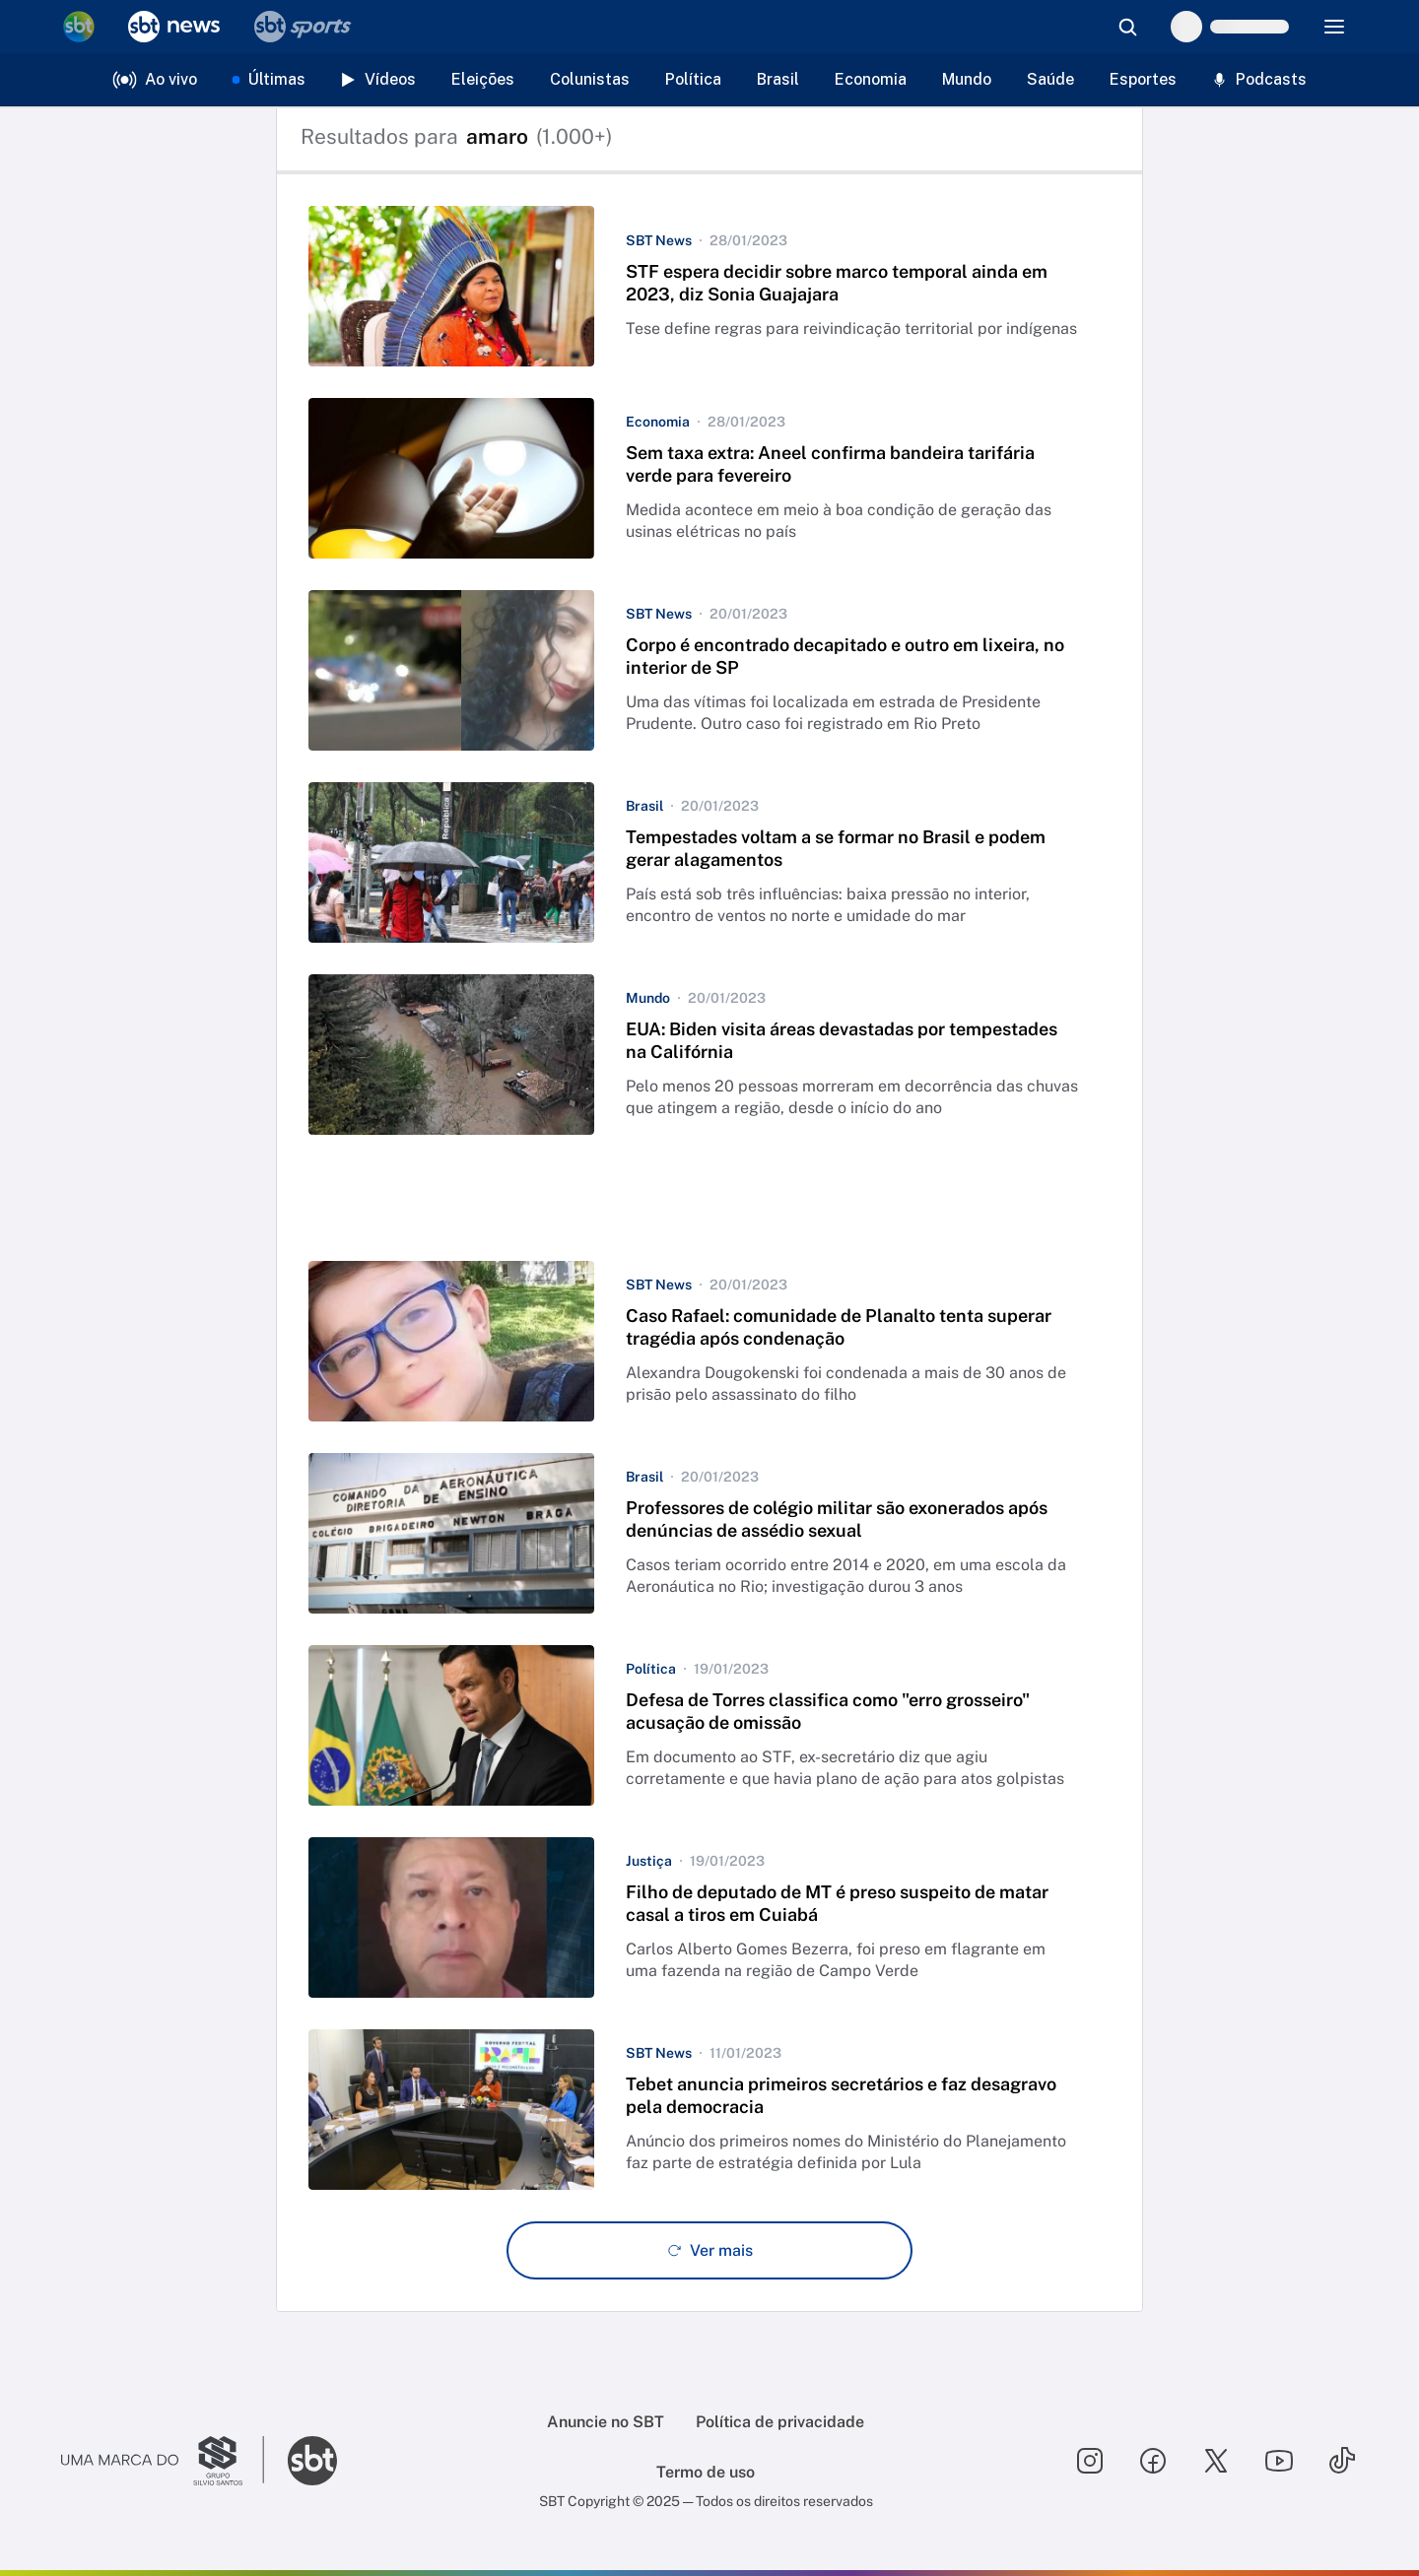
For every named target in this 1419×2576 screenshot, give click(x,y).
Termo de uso (705, 2472)
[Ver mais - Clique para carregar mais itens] (709, 2250)
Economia (871, 79)
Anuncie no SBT (605, 2421)
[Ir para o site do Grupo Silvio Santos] (162, 2460)
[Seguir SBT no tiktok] (1342, 2461)
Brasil (778, 79)
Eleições (482, 79)
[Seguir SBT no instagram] (1090, 2461)
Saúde (1050, 79)
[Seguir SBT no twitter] (1216, 2461)
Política (693, 79)
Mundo (966, 79)
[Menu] (1334, 26)
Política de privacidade (780, 2421)
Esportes (1143, 79)
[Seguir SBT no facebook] (1153, 2461)
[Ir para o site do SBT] (312, 2460)
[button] (709, 286)
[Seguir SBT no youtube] (1279, 2461)
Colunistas (590, 79)
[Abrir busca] (1127, 26)
